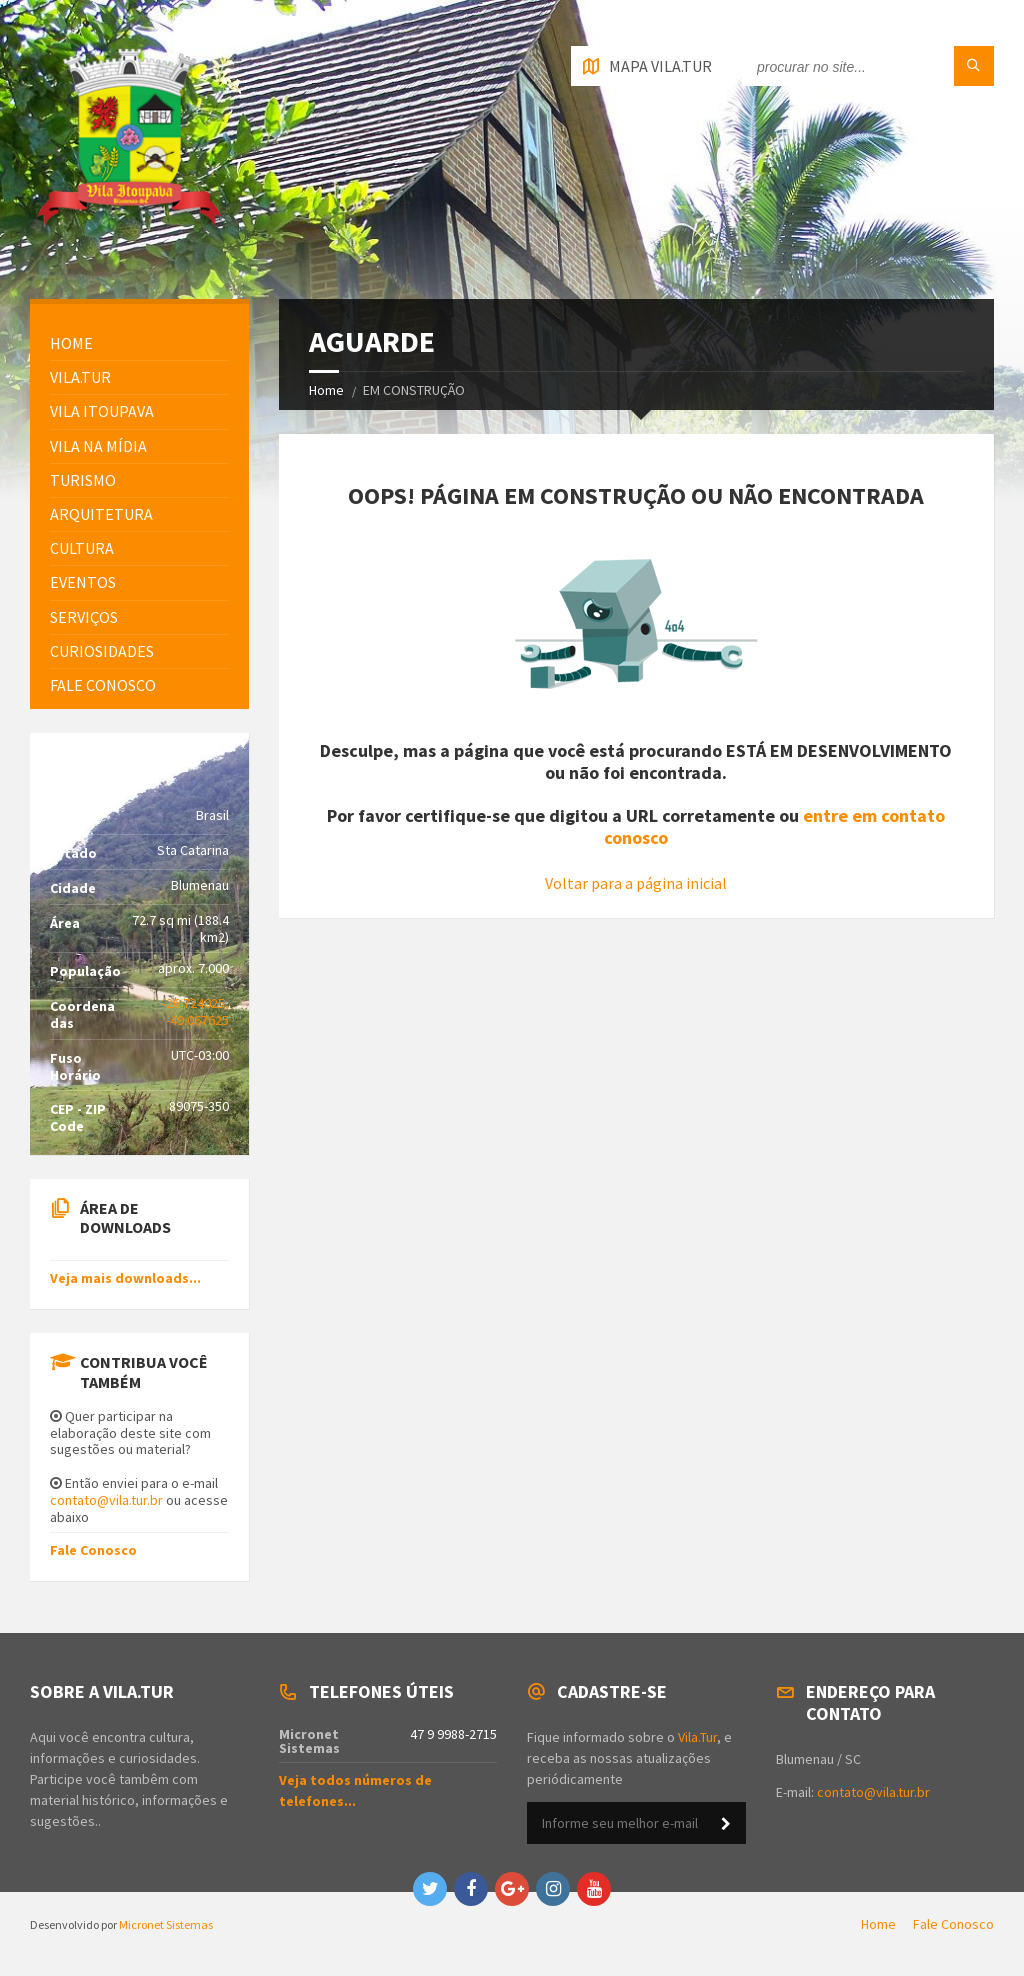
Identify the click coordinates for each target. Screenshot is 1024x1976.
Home (326, 390)
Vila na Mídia (98, 446)
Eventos (83, 582)
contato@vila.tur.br (106, 1500)
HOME (71, 343)
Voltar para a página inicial (636, 883)
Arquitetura (101, 514)
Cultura (82, 548)
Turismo (83, 480)
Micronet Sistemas (166, 1924)
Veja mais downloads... (125, 1278)
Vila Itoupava (102, 411)
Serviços (84, 617)
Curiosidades (102, 651)
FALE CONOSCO (103, 685)
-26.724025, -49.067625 (195, 1011)
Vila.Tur (80, 377)
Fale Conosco (93, 1550)
